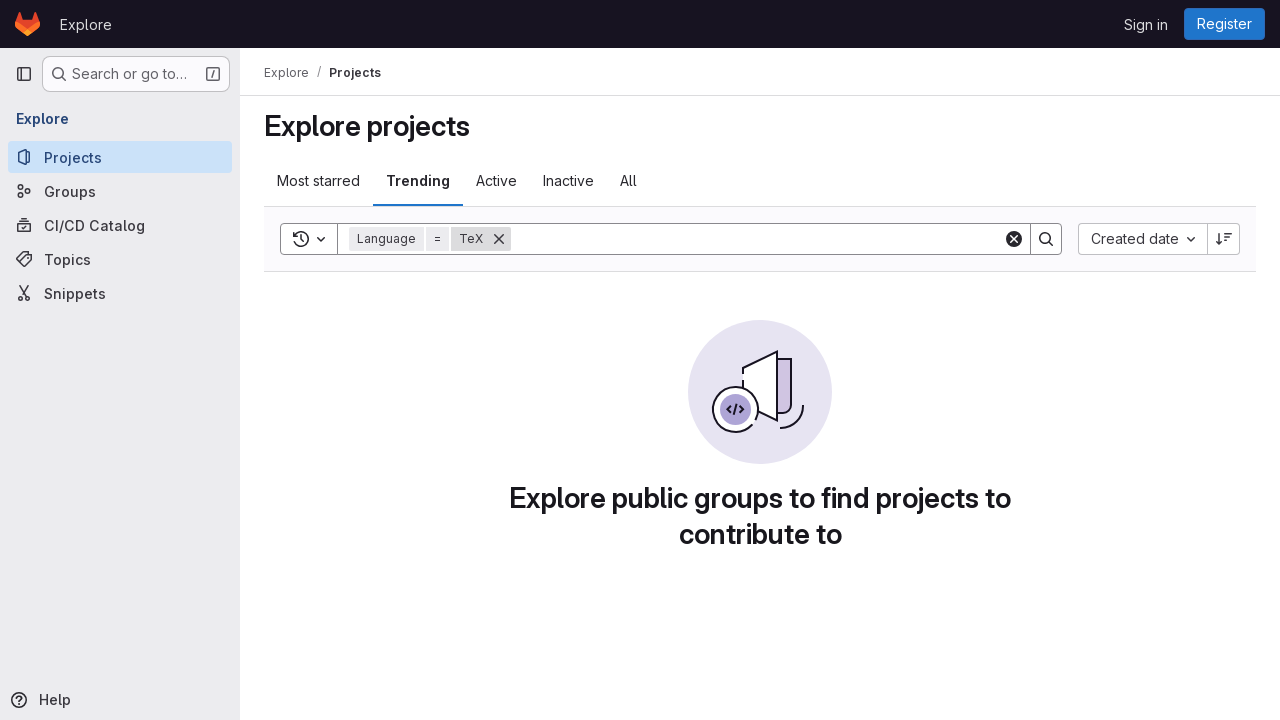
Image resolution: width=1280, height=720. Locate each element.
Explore (86, 24)
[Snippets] (120, 293)
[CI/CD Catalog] (120, 225)
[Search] (757, 239)
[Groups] (120, 191)
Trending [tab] (418, 180)
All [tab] (628, 180)
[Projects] (120, 157)
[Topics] (120, 259)
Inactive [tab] (568, 180)
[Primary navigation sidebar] (24, 74)
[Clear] (1014, 239)
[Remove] (499, 239)
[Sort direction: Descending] (1224, 239)
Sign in (1146, 24)
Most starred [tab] (318, 180)
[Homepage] (27, 24)
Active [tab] (496, 180)
